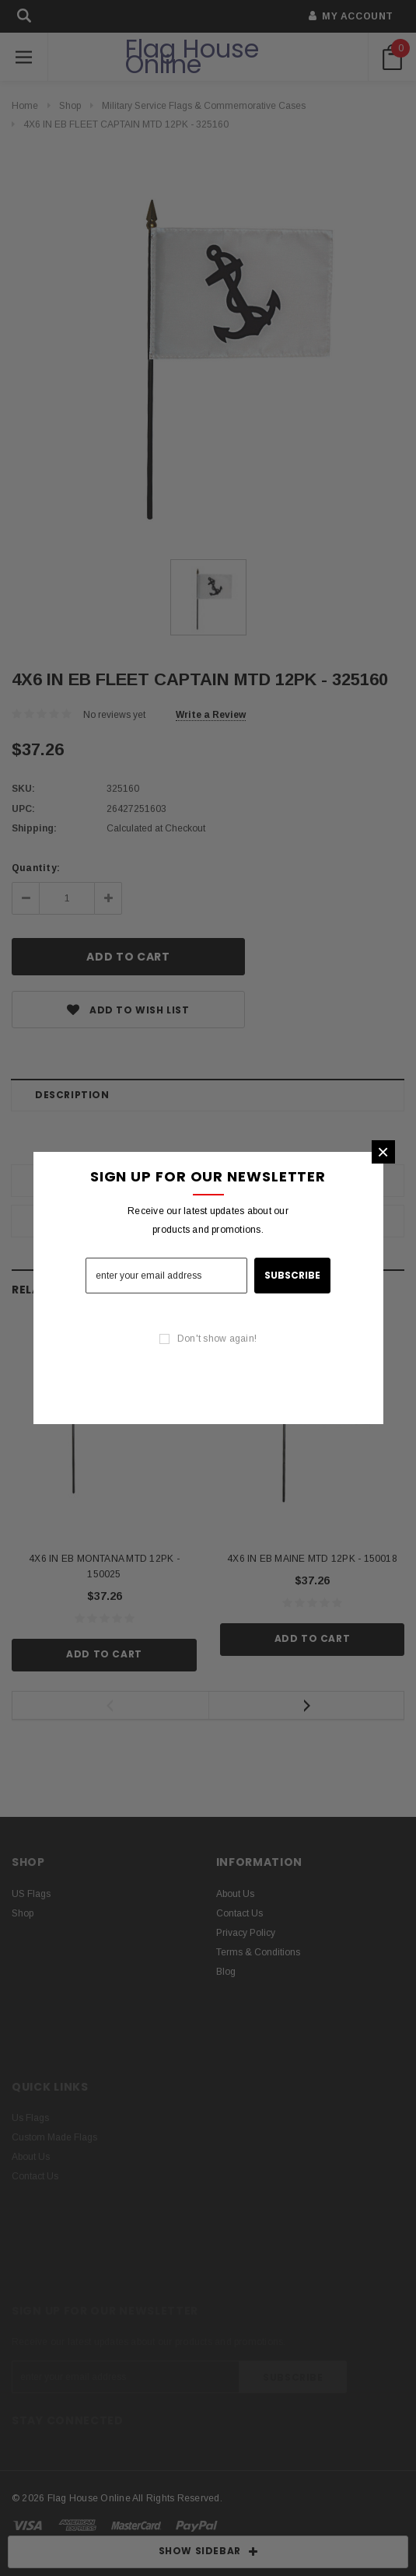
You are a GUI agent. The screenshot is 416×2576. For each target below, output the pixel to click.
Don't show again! (217, 1338)
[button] (383, 1152)
